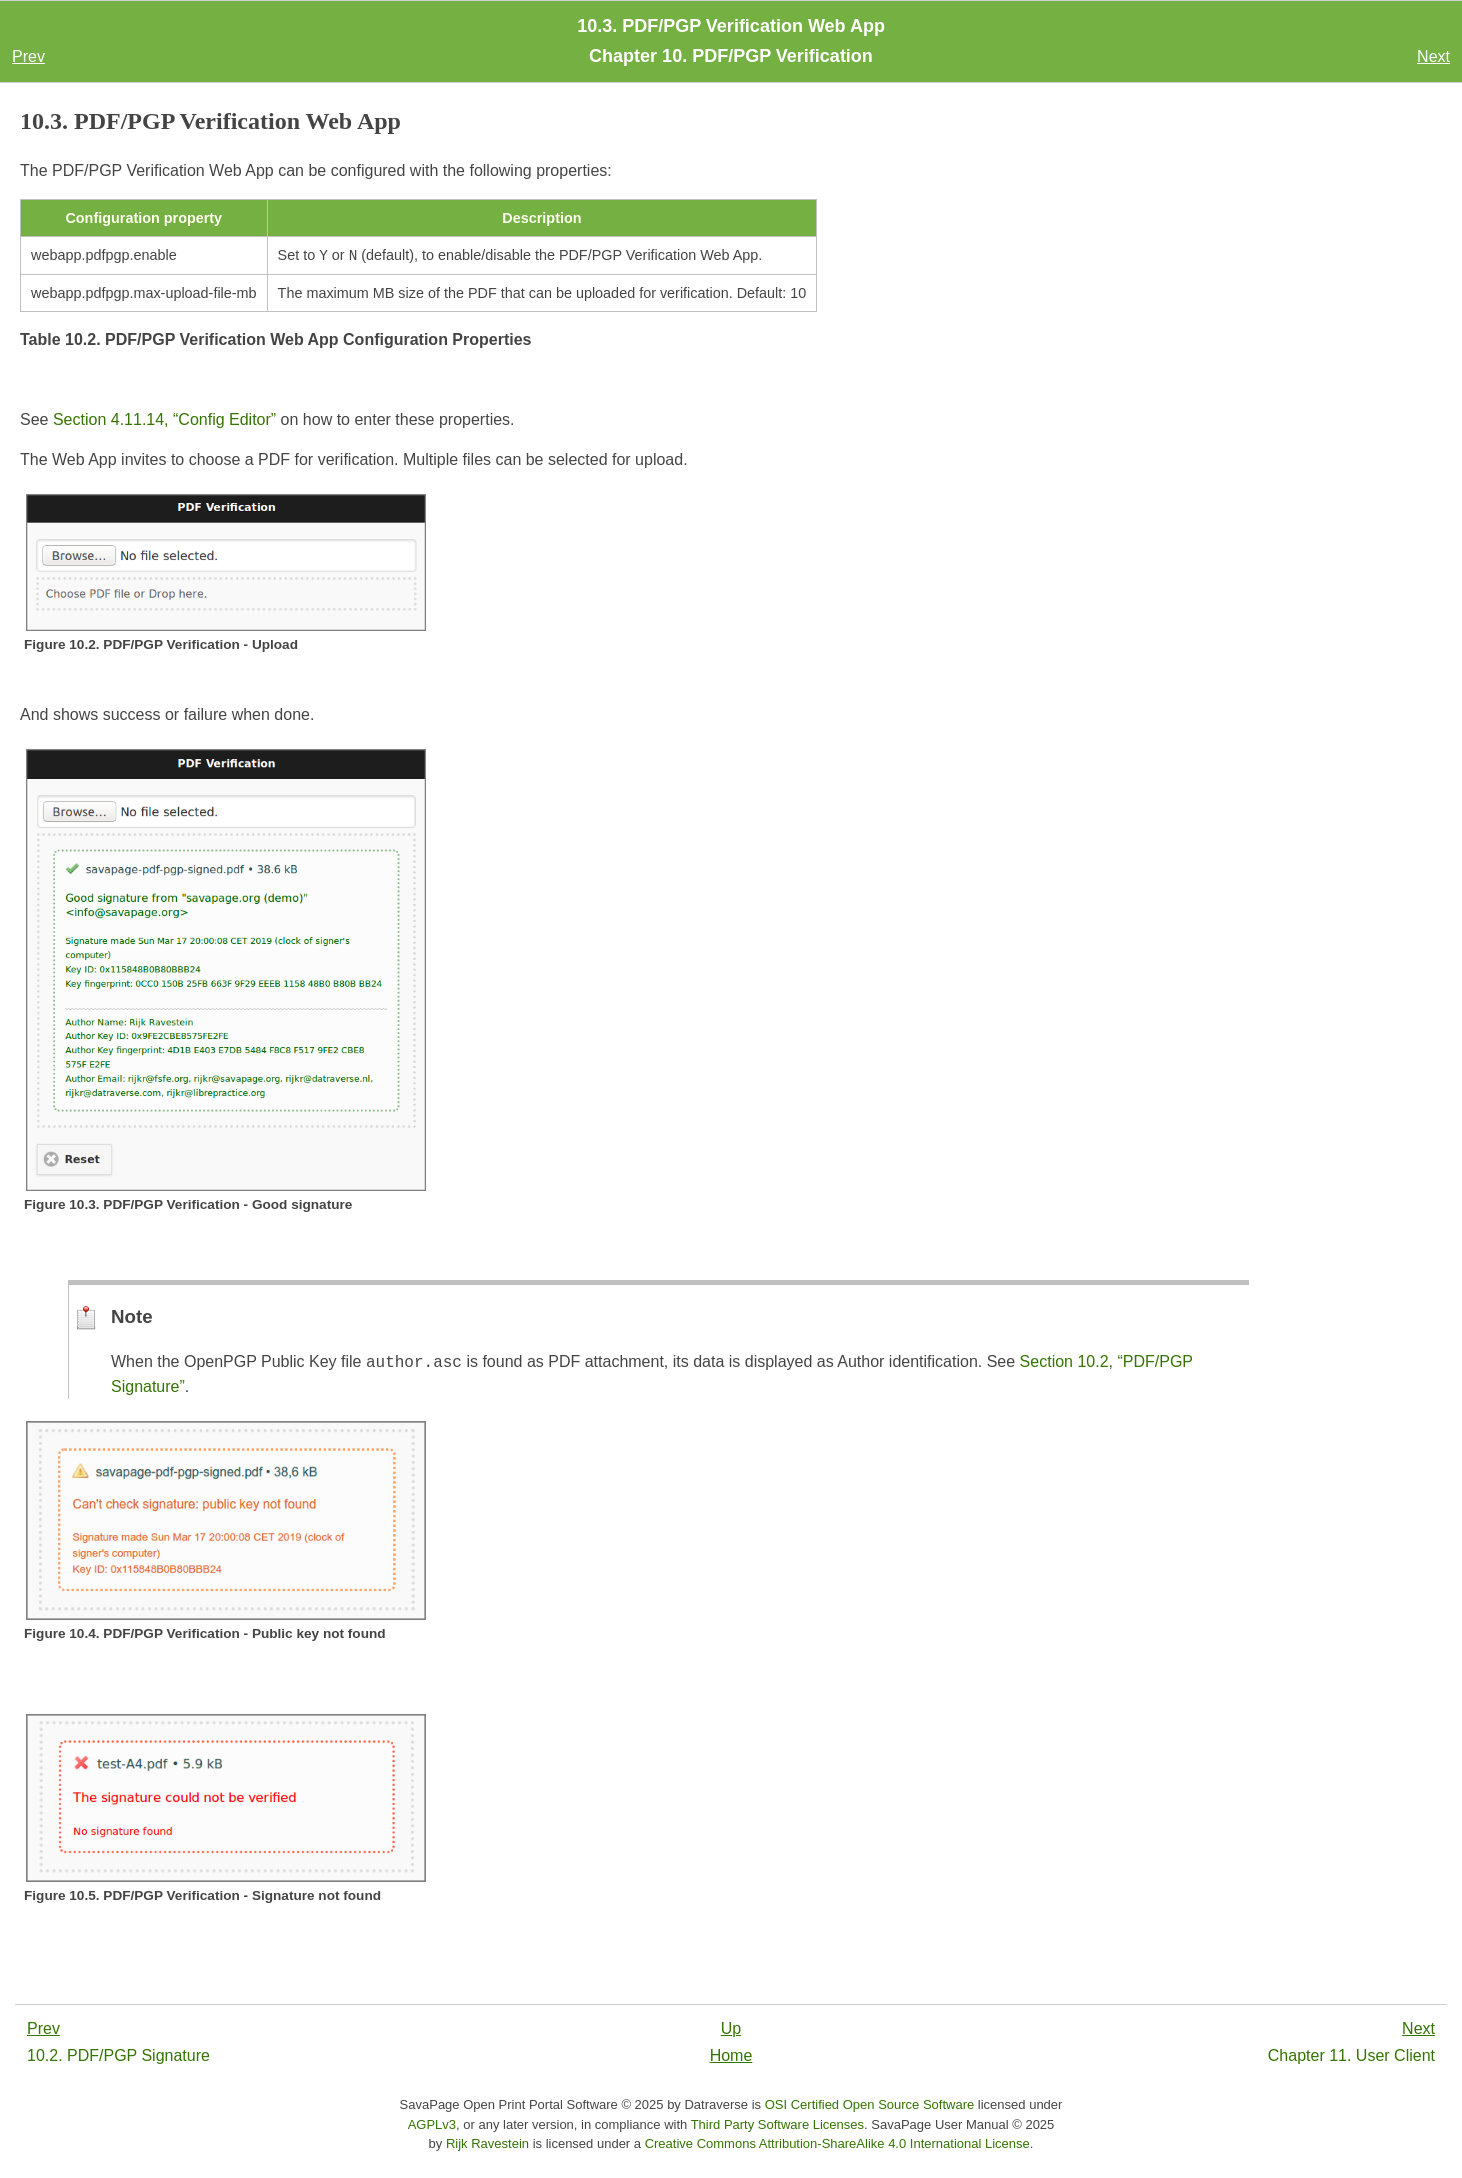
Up (731, 2030)
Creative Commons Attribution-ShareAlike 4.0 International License (837, 2145)
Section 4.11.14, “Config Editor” (164, 421)
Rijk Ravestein (487, 2145)
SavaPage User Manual (939, 2126)
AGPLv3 (432, 2126)
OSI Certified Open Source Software (870, 2106)
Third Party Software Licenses (777, 2126)
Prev (28, 56)
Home (731, 2057)
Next (1433, 56)
